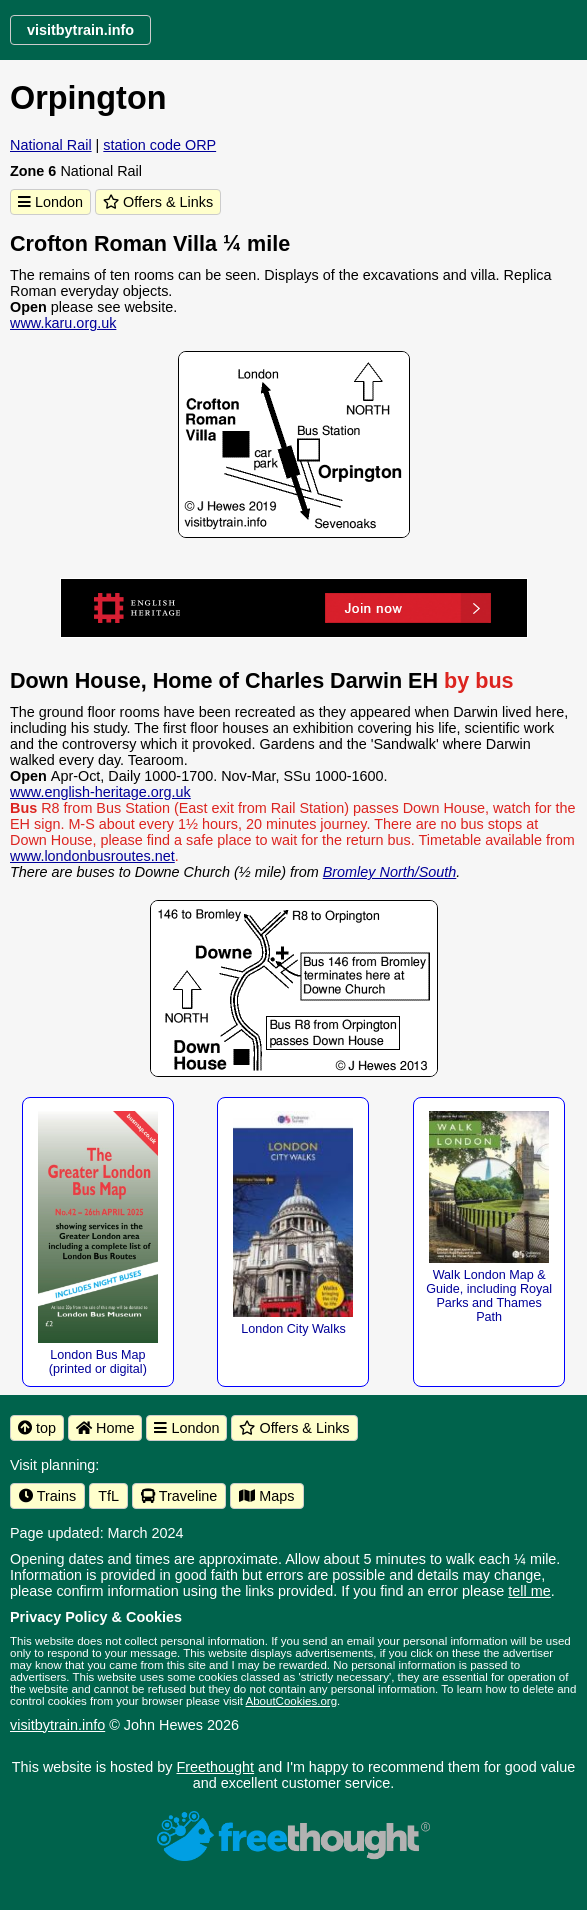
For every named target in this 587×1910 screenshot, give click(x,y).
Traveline (179, 1496)
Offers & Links (158, 202)
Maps (266, 1496)
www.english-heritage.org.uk (100, 792)
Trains (47, 1496)
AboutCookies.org (292, 1701)
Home (105, 1428)
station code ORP (159, 145)
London (50, 202)
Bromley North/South (390, 872)
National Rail (51, 145)
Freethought (216, 1767)
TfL (108, 1496)
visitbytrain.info (57, 1725)
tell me (529, 1591)
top (37, 1428)
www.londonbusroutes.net (92, 856)
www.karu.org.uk (63, 323)
